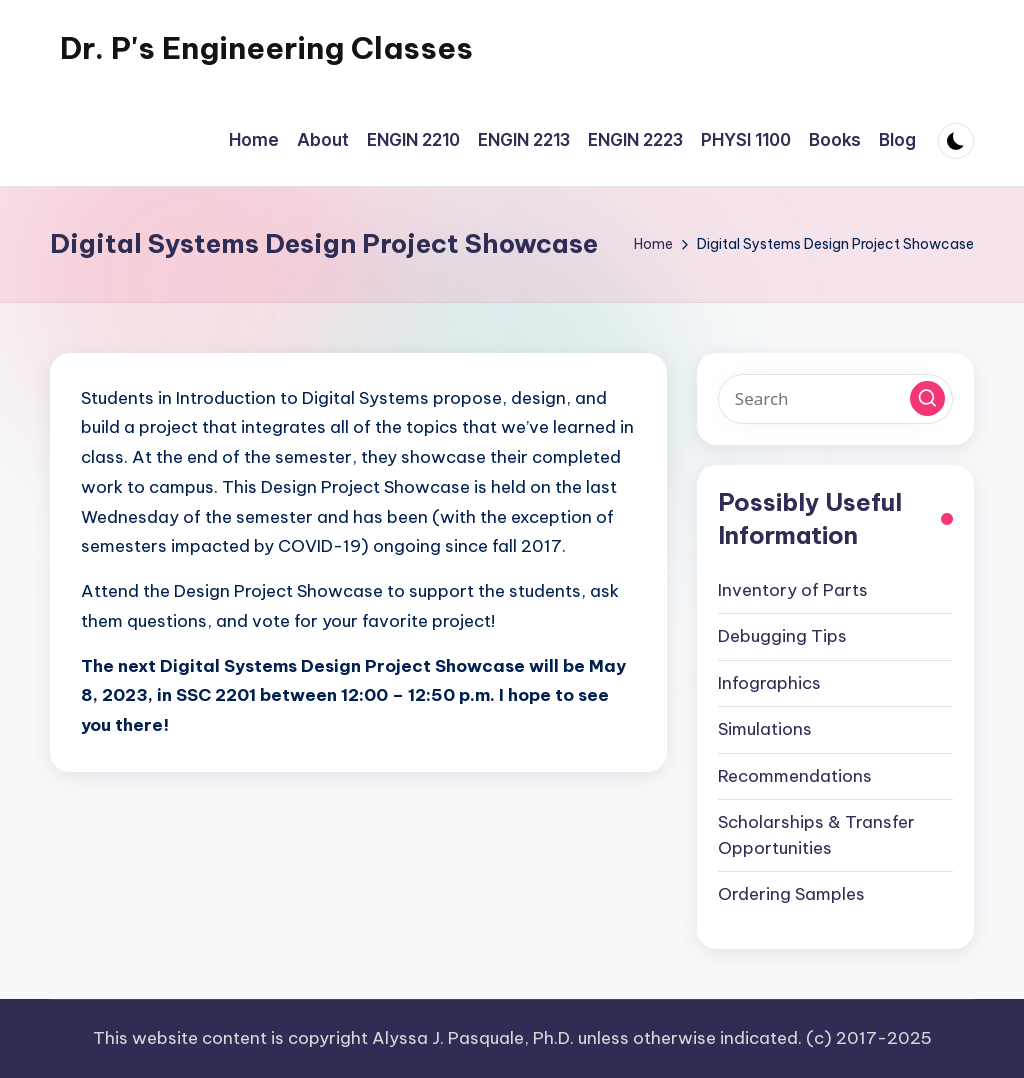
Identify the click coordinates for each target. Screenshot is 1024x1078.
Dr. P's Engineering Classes (266, 48)
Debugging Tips (782, 636)
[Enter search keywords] (835, 399)
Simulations (765, 729)
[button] (927, 398)
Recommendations (795, 776)
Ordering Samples (791, 894)
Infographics (769, 683)
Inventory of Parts (793, 590)
